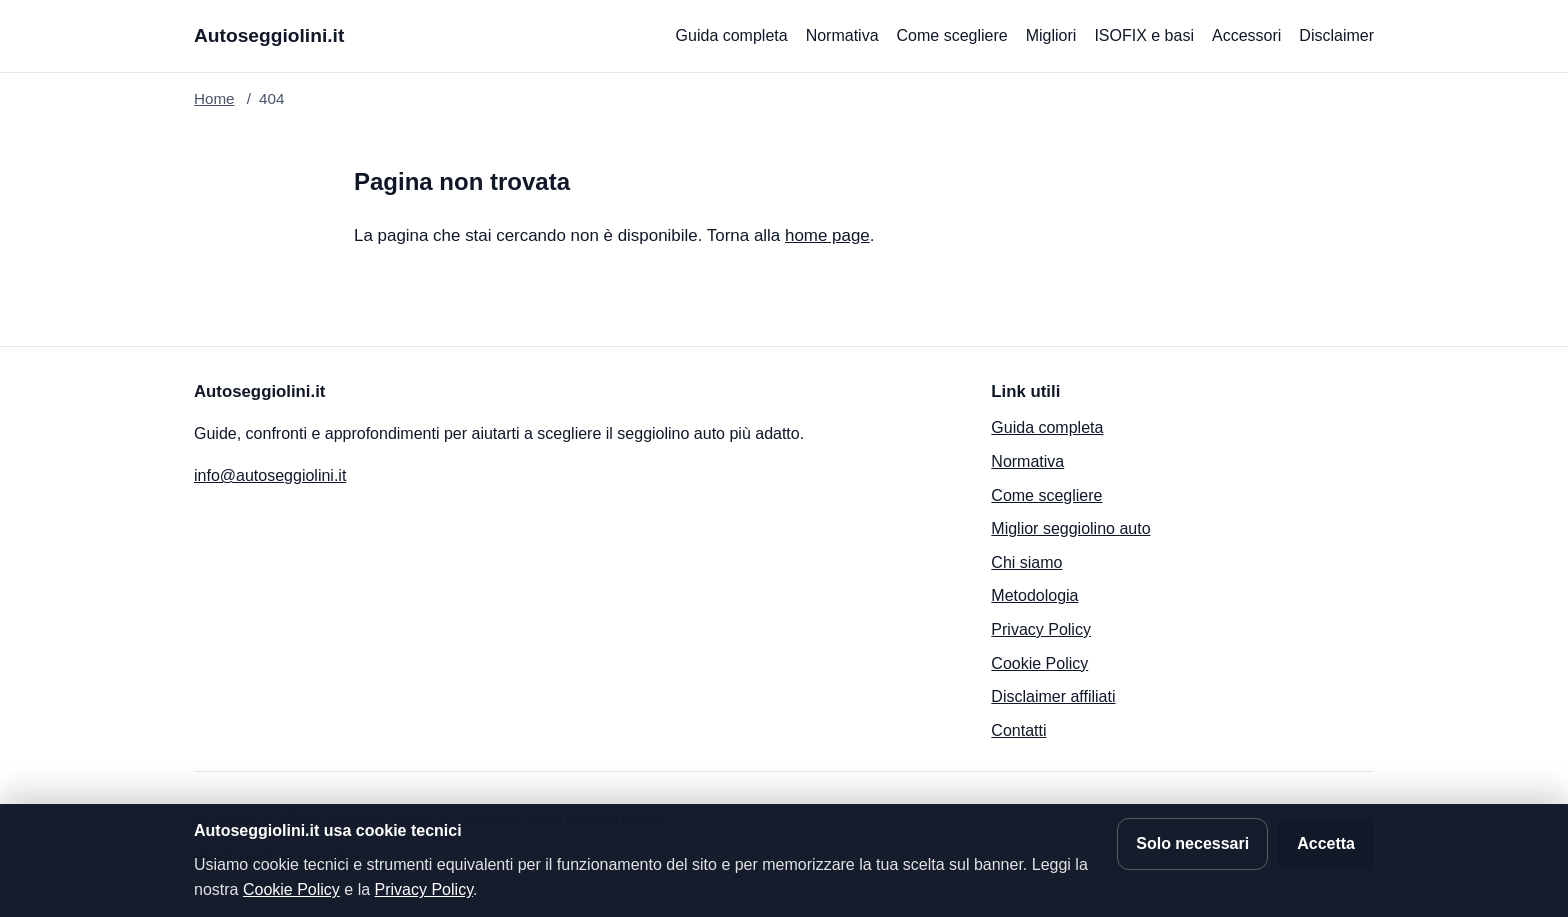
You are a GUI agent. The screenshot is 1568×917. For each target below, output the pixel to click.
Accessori (1246, 35)
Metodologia (1034, 595)
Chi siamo (1026, 562)
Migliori (1051, 35)
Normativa (842, 35)
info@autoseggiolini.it (270, 475)
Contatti (1018, 730)
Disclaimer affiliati (1053, 696)
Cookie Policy (1039, 663)
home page (827, 235)
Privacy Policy (1041, 629)
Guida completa (732, 35)
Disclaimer (1336, 35)
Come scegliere (952, 35)
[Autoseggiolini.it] (269, 36)
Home (214, 98)
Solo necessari (1192, 843)
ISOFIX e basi (1144, 35)
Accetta (1326, 843)
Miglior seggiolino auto (1070, 528)
